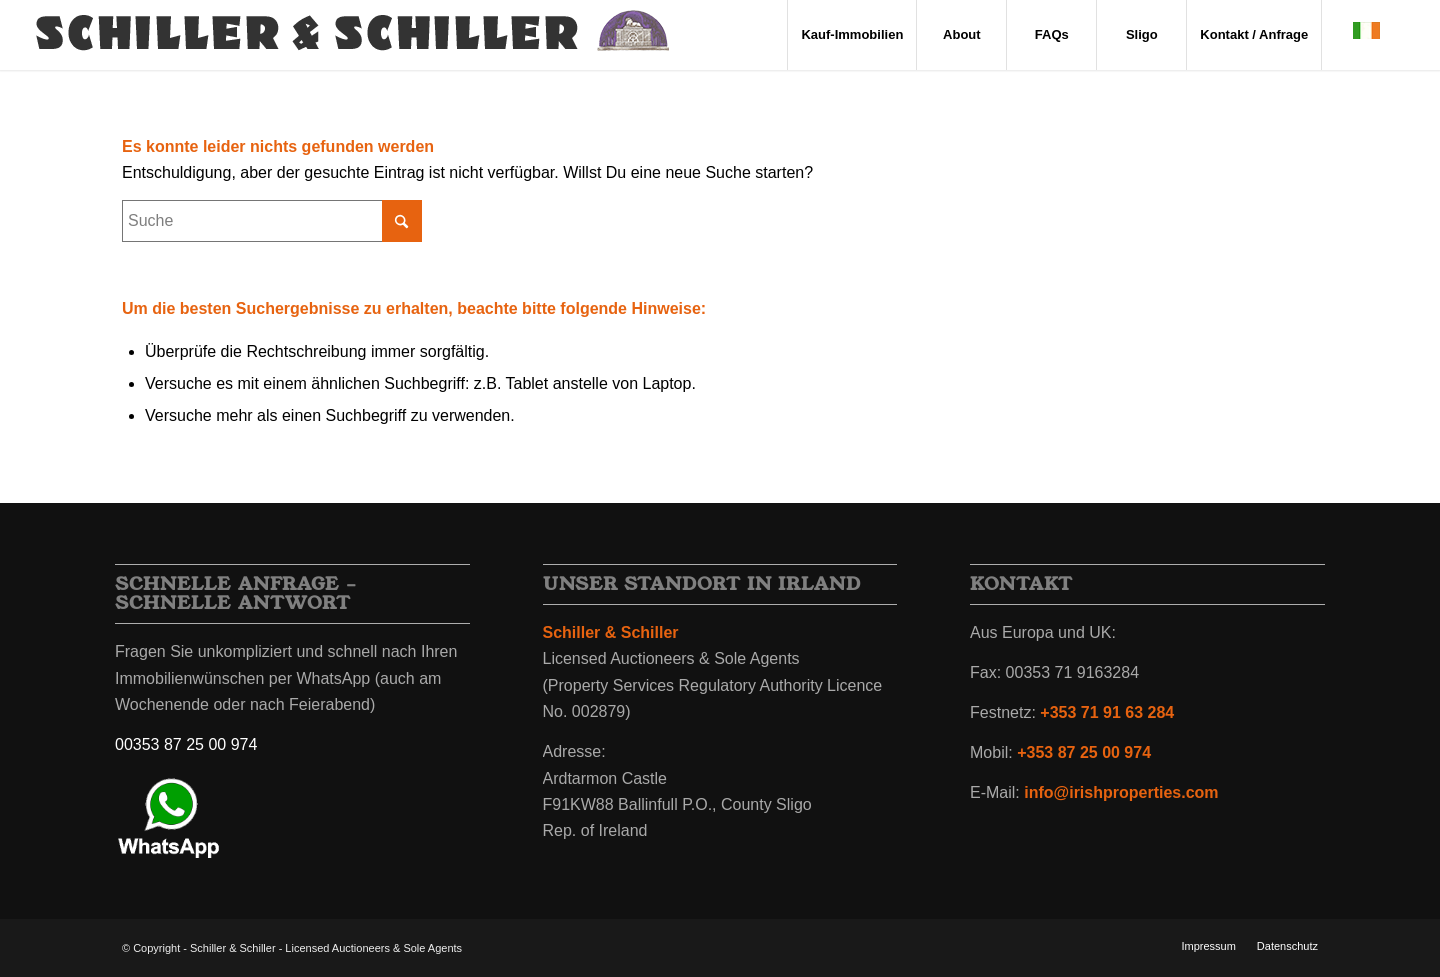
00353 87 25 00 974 (186, 744)
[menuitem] (851, 35)
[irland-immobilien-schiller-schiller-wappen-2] (354, 35)
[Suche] (272, 221)
